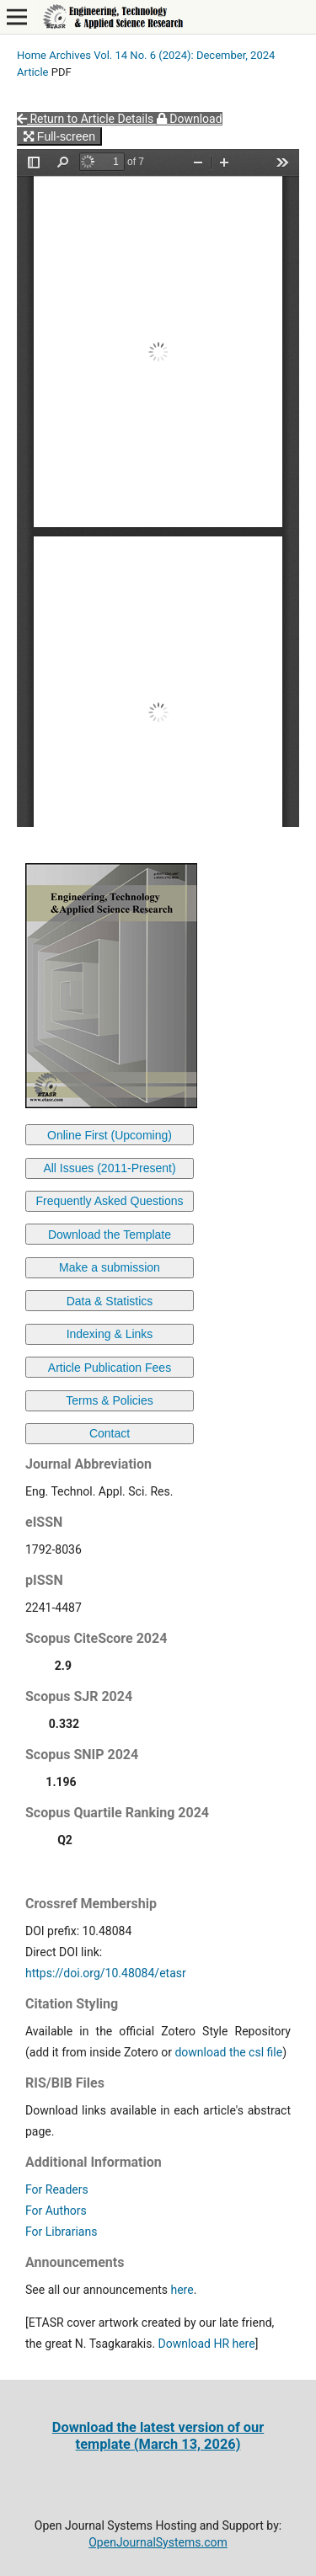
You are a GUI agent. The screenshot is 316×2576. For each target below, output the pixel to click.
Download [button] (189, 118)
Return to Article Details (87, 118)
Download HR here (206, 2343)
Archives (70, 55)
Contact (109, 1433)
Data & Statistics (110, 1301)
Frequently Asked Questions (109, 1201)
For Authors (56, 2210)
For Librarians (61, 2231)
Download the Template (109, 1234)
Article (33, 72)
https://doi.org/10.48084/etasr (105, 1973)
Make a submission (109, 1267)
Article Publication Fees (109, 1367)
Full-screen (59, 136)
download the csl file (228, 2052)
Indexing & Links (110, 1334)
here (181, 2289)
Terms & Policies (109, 1400)
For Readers (56, 2189)
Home (31, 55)
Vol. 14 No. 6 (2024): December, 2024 (184, 55)
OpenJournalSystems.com (158, 2542)
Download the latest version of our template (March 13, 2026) (158, 2435)
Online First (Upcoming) (109, 1135)
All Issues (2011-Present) (109, 1168)
